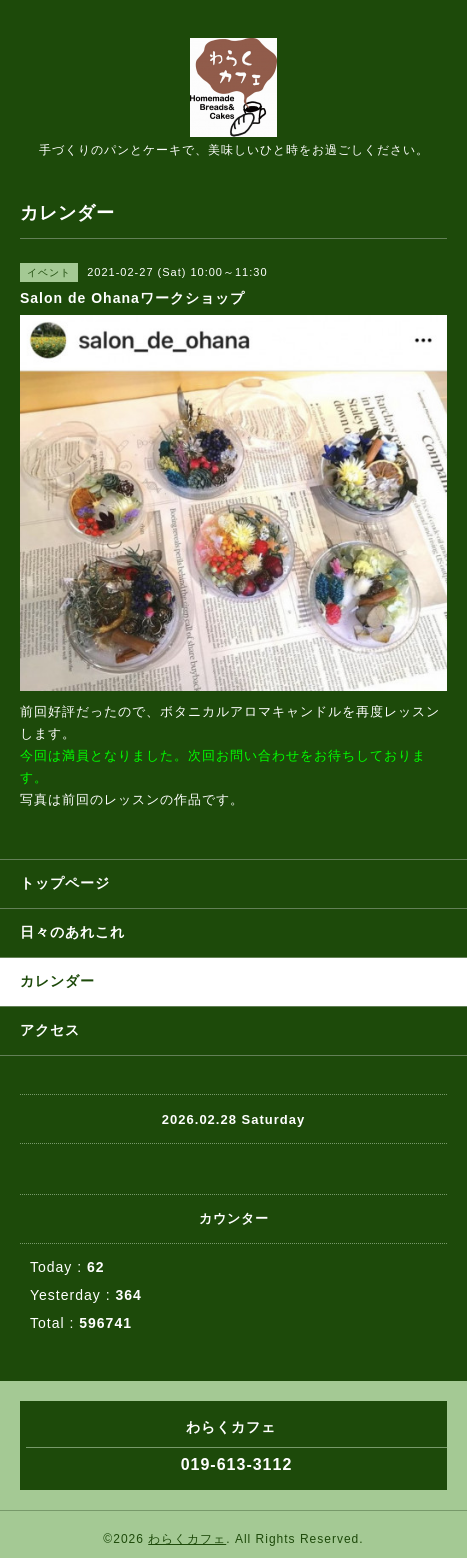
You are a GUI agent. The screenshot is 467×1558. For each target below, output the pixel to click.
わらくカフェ (187, 1539)
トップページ (65, 883)
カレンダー (57, 981)
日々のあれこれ (72, 932)
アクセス (50, 1030)
